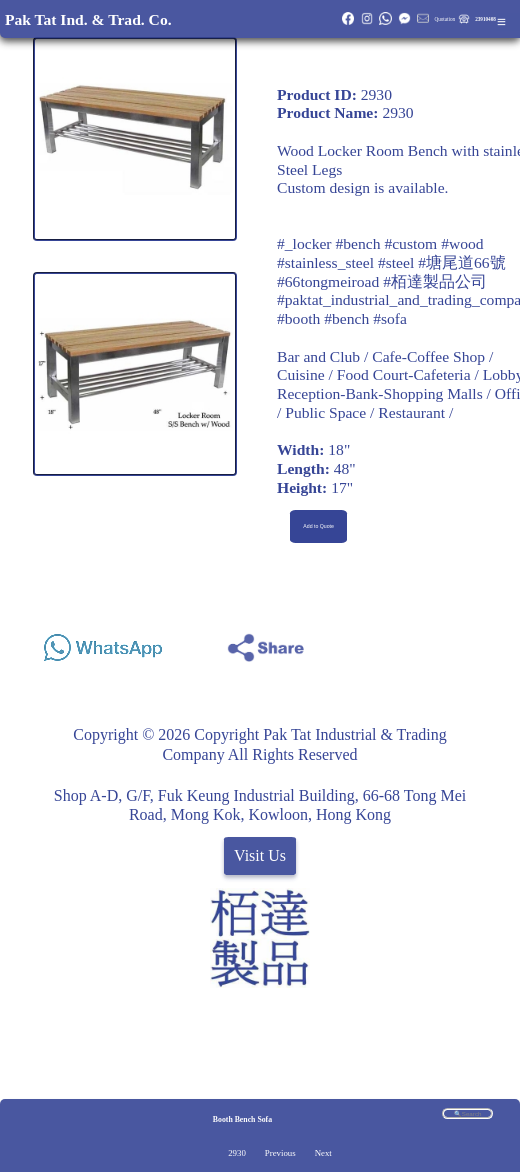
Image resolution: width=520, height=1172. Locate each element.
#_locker (304, 243)
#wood (462, 243)
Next (323, 1153)
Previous (280, 1153)
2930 (237, 1153)
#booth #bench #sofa (342, 318)
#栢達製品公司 (435, 281)
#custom (410, 243)
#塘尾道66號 (461, 262)
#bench (357, 243)
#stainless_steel (325, 262)
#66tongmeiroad (328, 281)
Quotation (444, 19)
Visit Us (260, 855)
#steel (396, 262)
